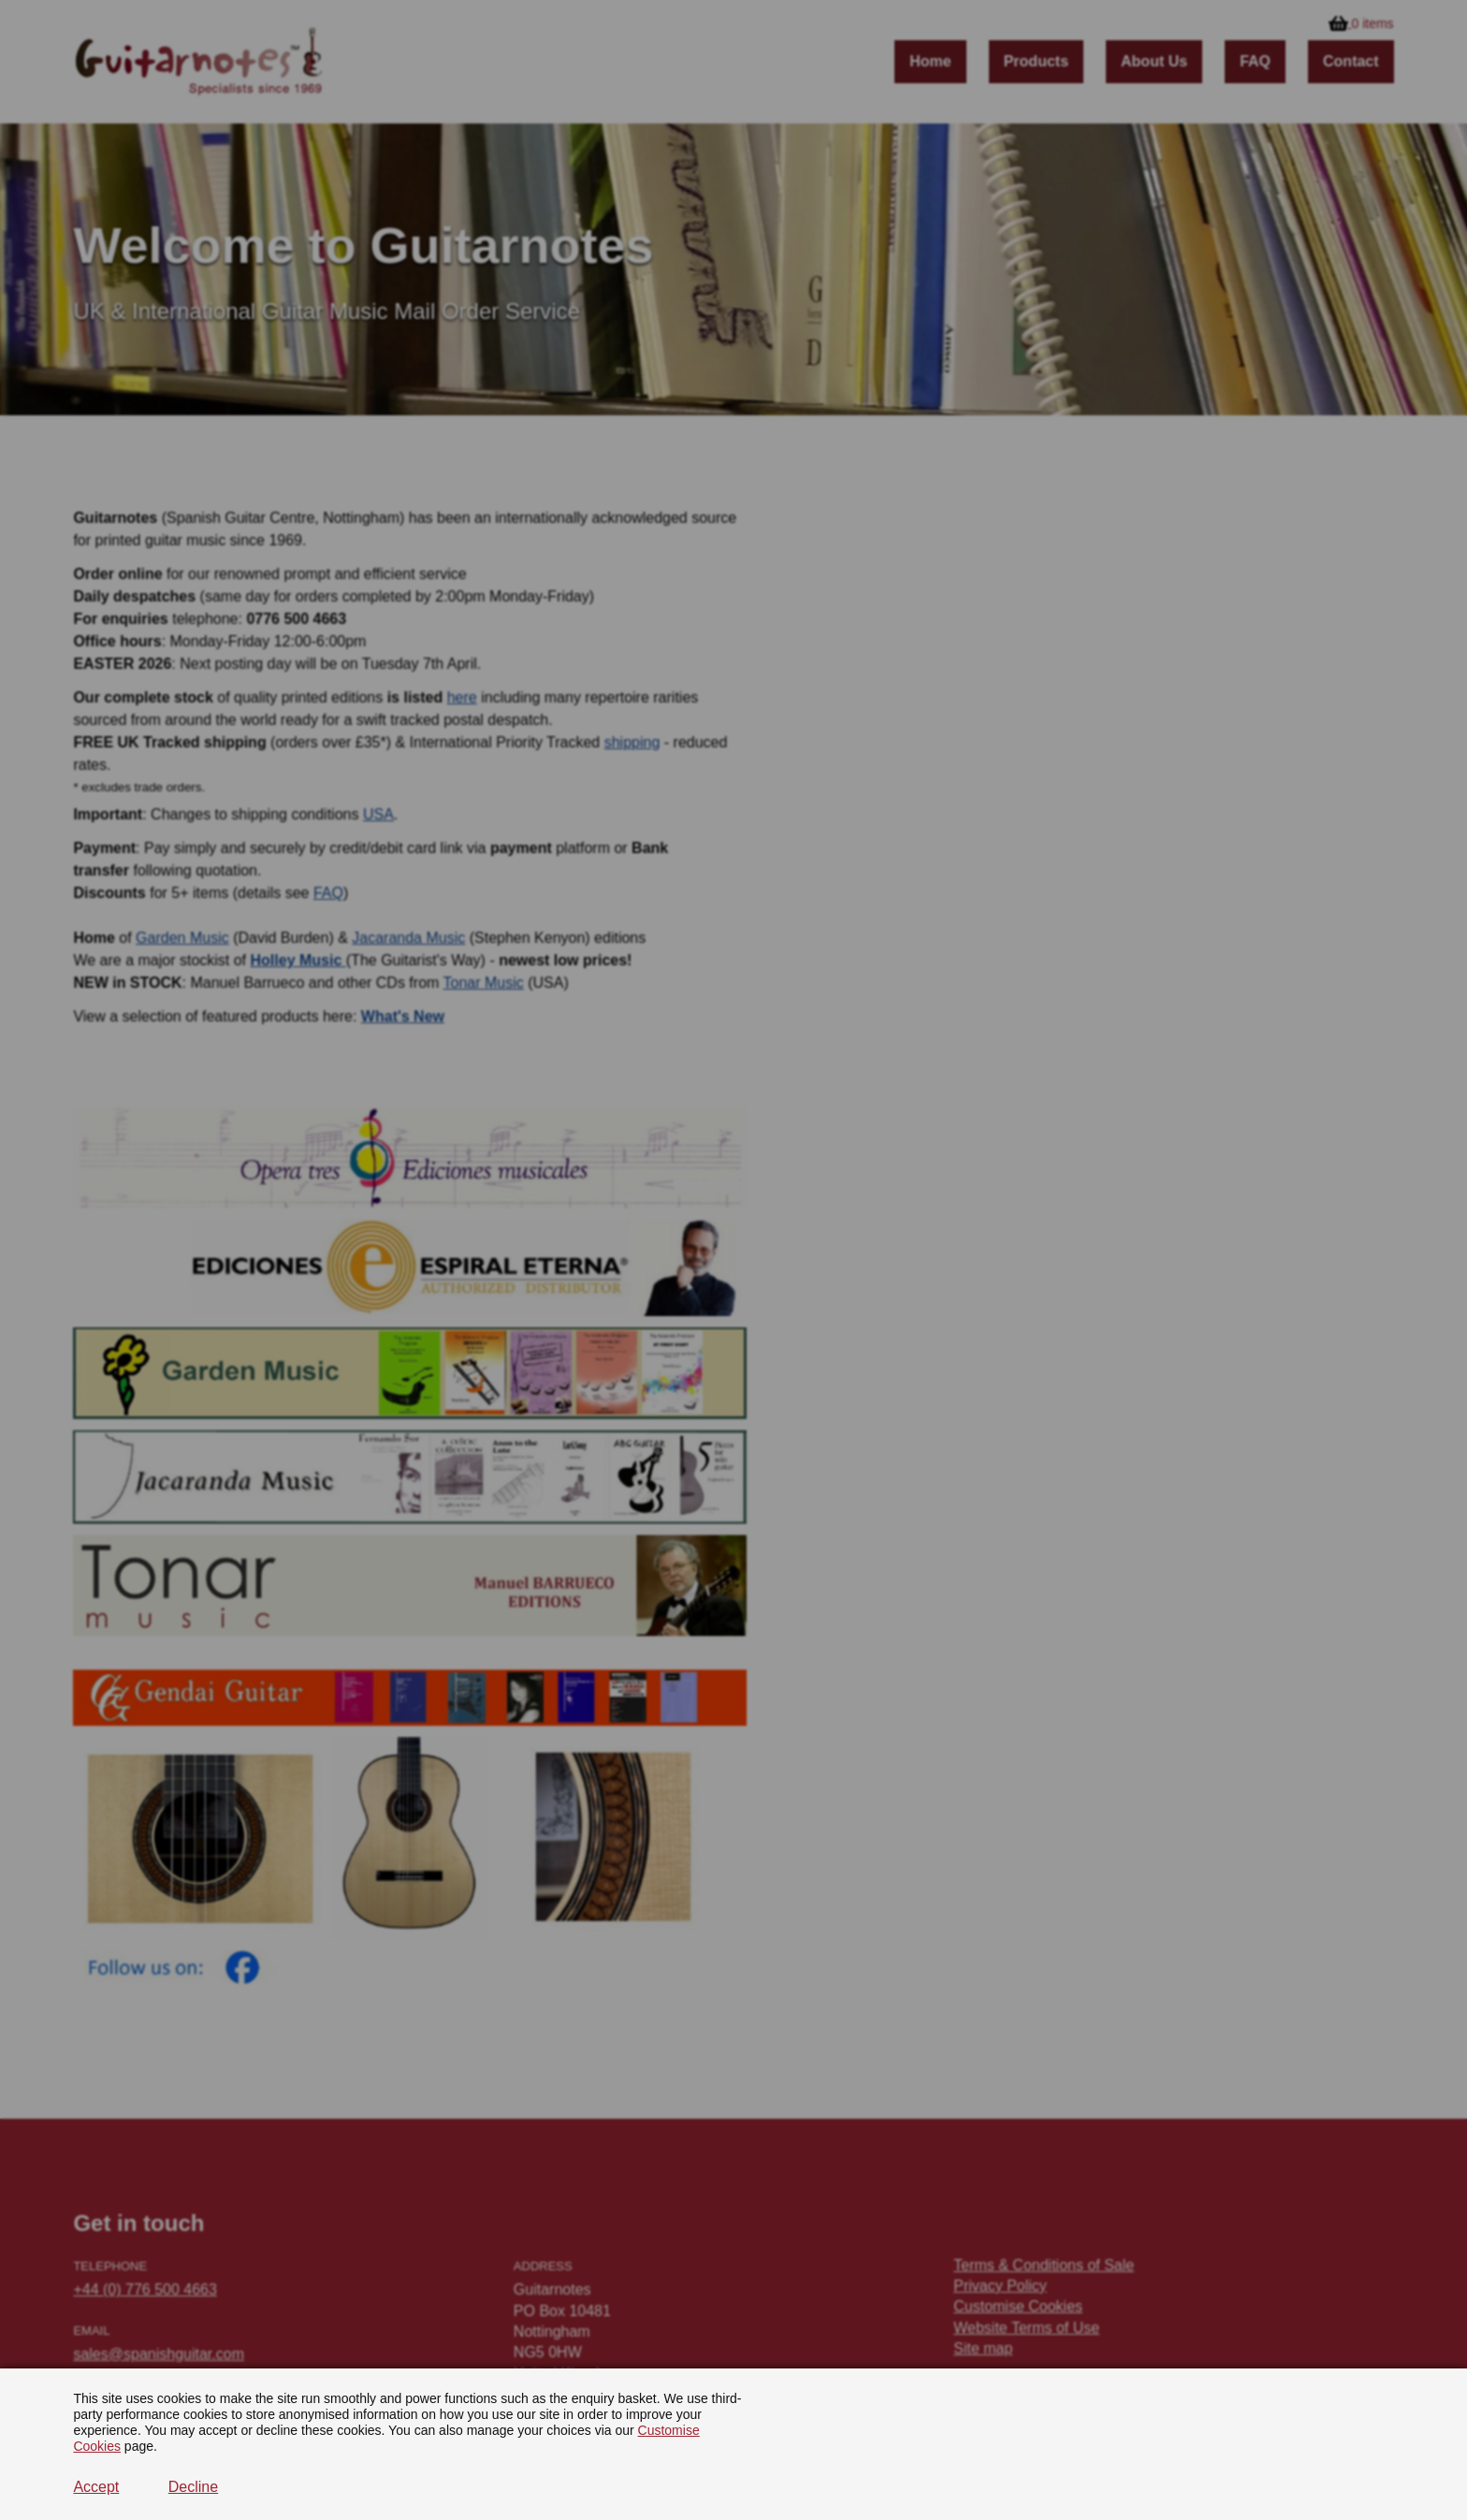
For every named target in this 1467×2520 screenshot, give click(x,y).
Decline (193, 2487)
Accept (96, 2487)
